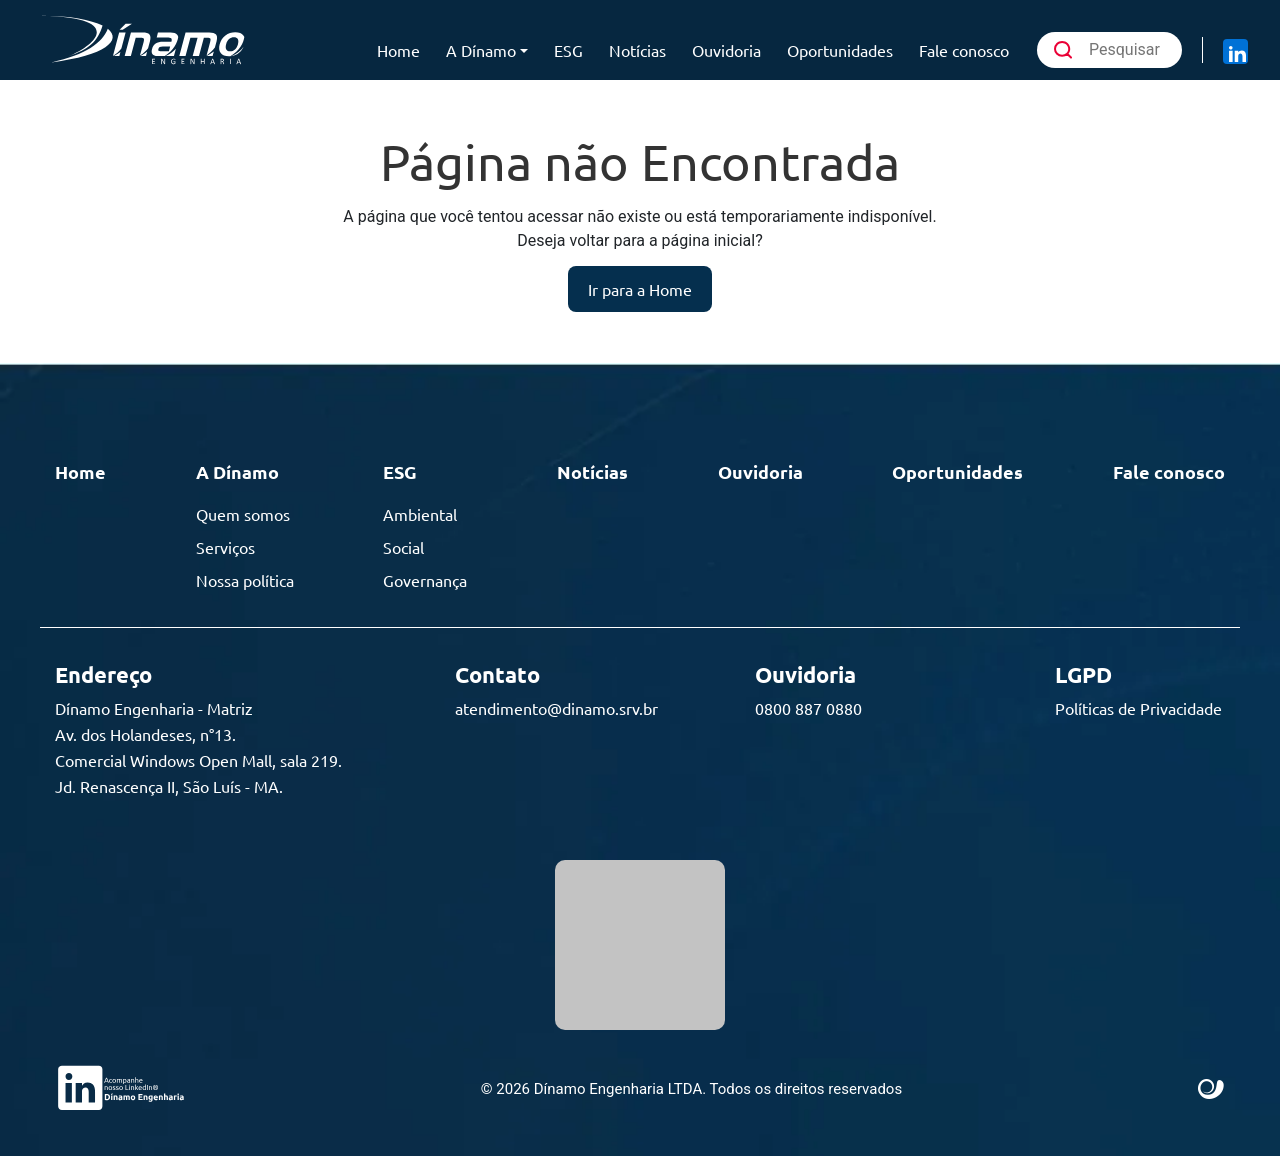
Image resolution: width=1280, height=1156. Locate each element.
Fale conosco (964, 50)
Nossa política (245, 580)
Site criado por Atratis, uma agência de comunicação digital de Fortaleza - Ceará (1211, 1090)
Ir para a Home (640, 289)
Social (403, 547)
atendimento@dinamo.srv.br (556, 708)
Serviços (225, 547)
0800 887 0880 (808, 708)
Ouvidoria (726, 50)
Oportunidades (840, 50)
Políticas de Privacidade (1138, 708)
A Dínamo (481, 50)
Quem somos (243, 514)
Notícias (637, 50)
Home (398, 50)
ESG (568, 50)
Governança (425, 580)
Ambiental (420, 514)
